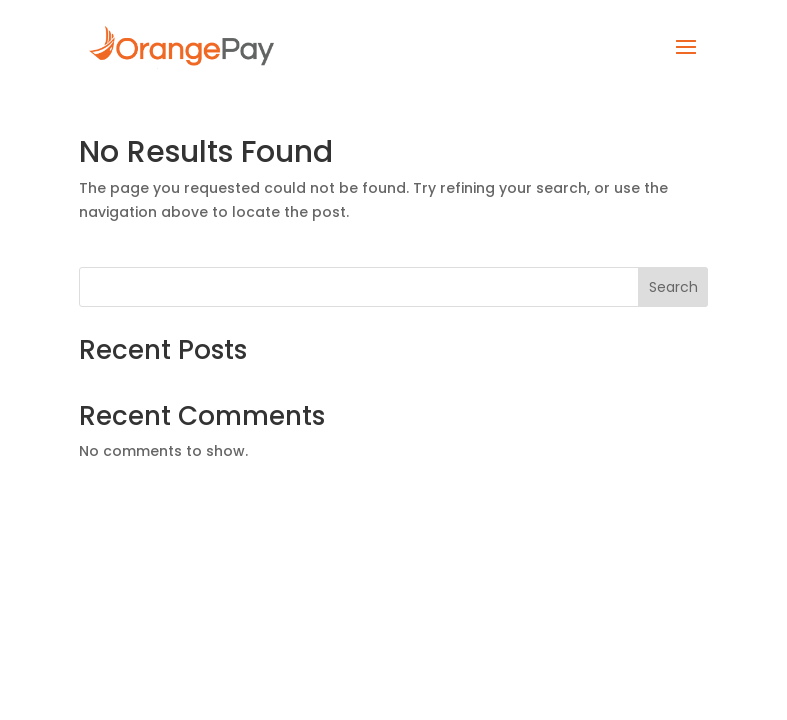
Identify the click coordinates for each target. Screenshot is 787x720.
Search (673, 287)
